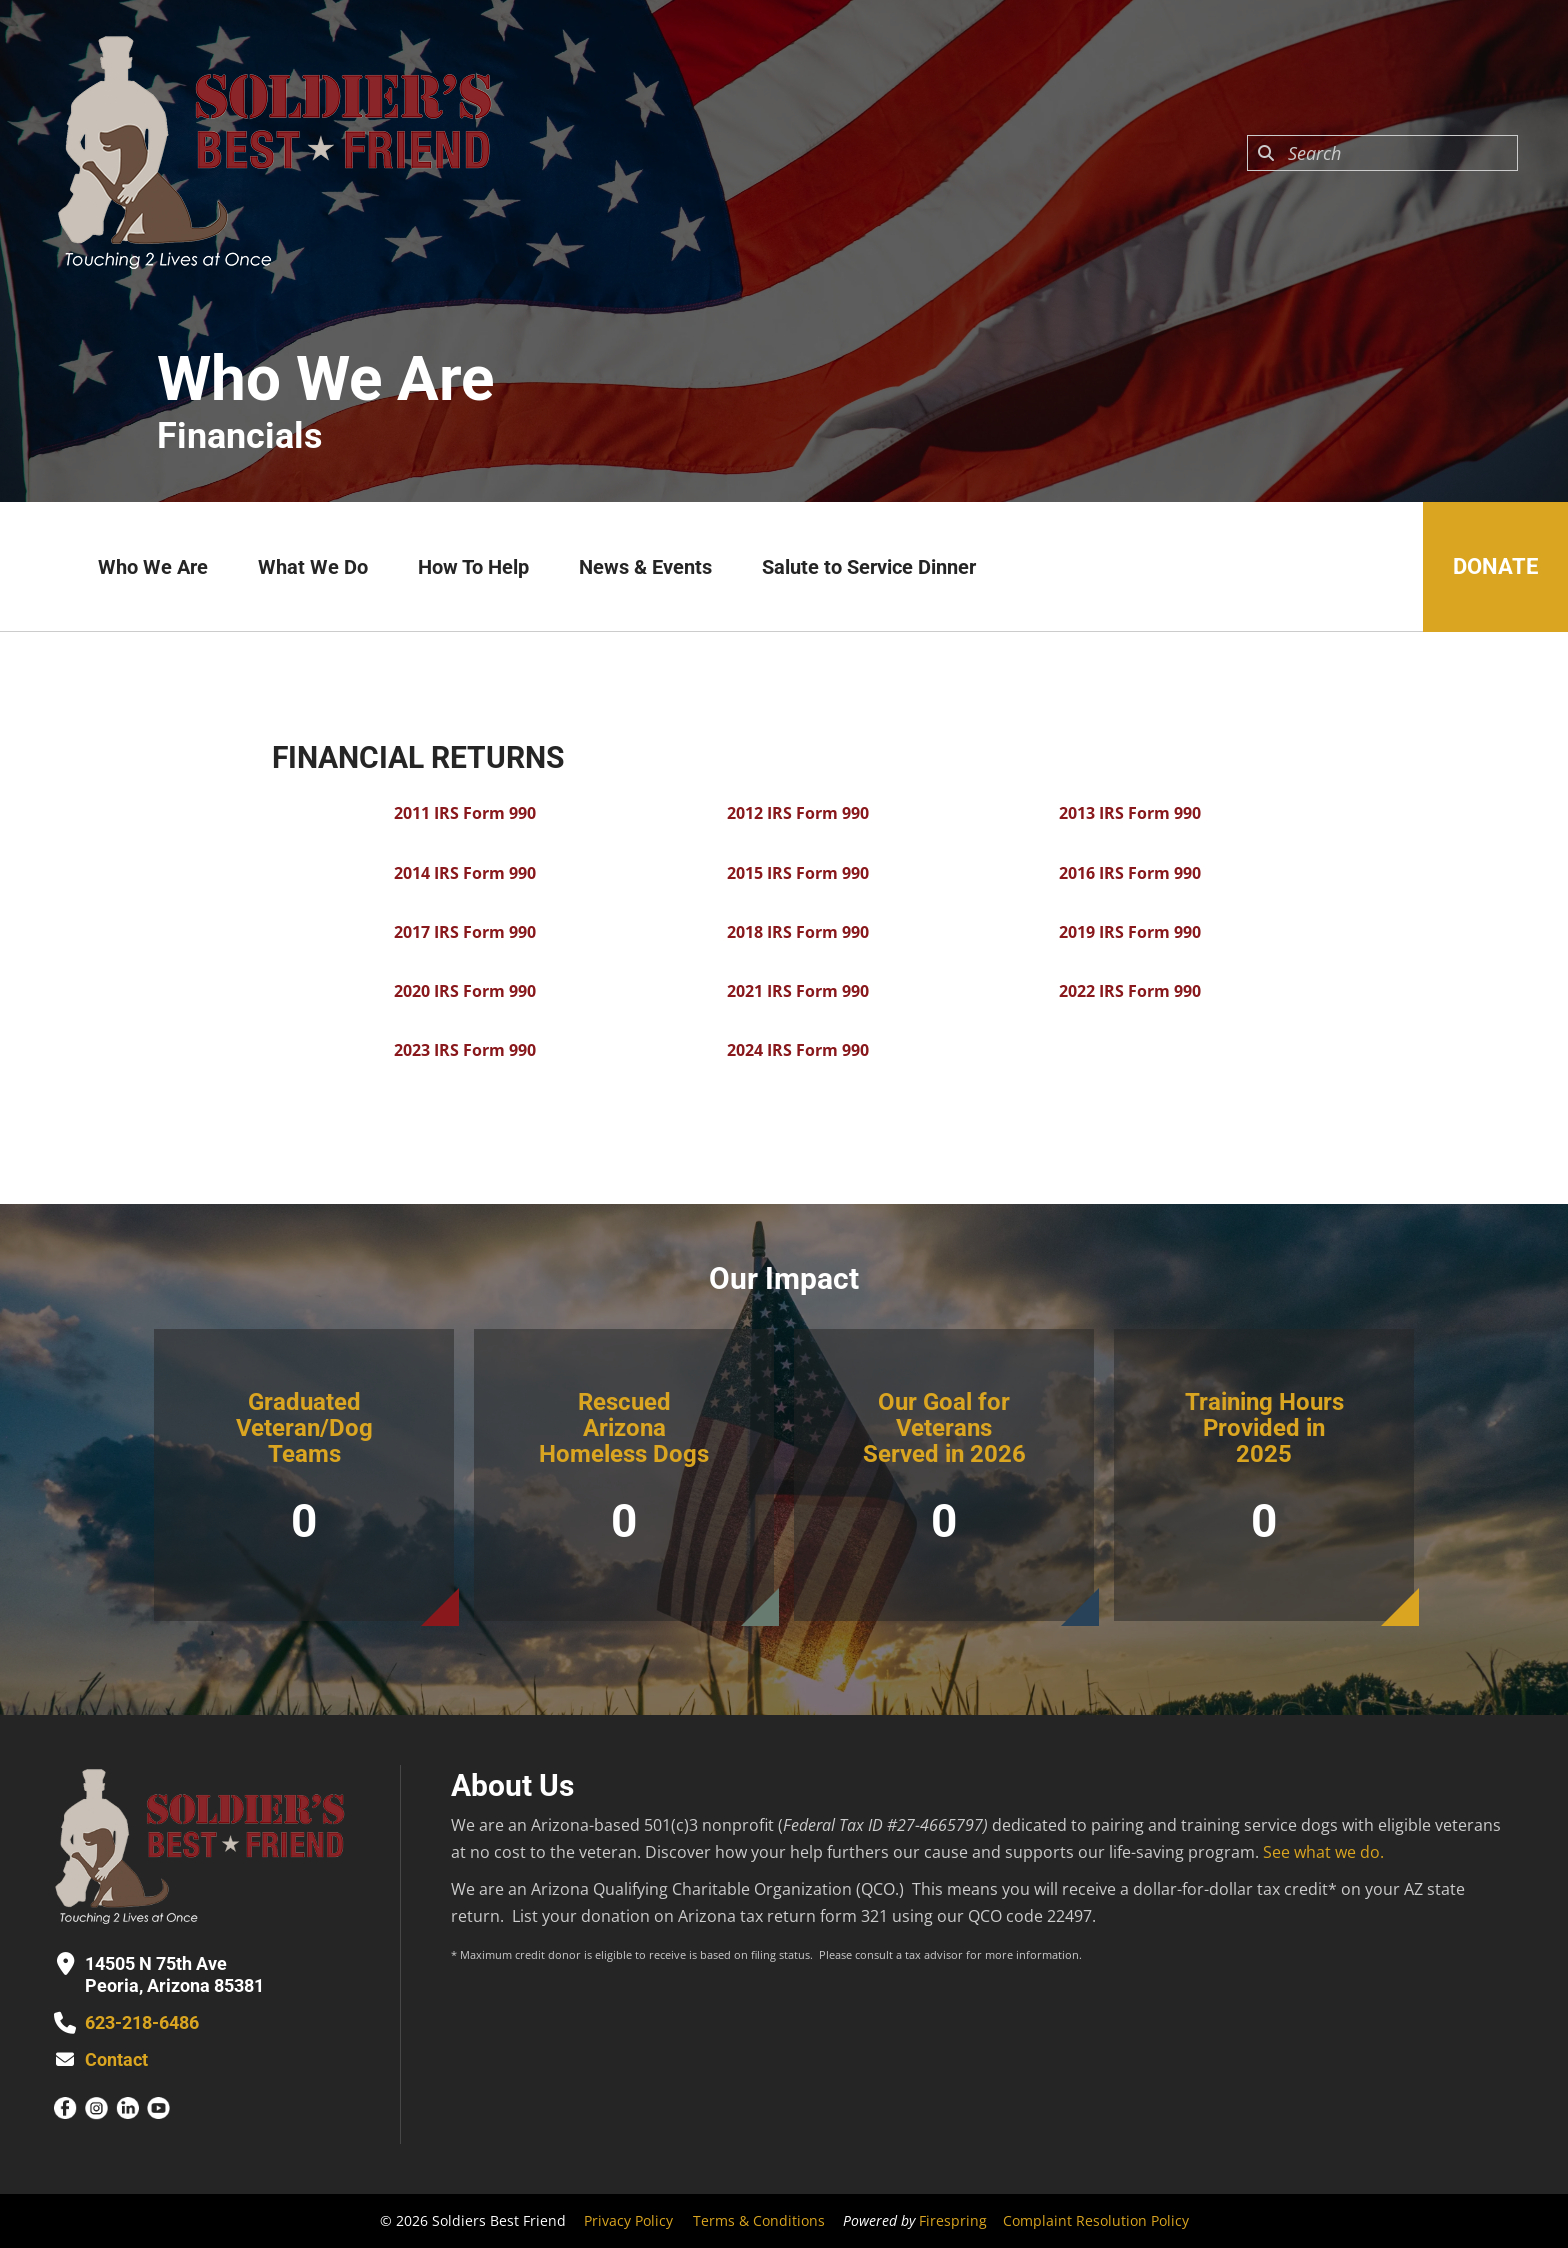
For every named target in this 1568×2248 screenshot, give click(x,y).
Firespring (953, 2220)
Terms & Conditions (759, 2220)
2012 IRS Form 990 (798, 813)
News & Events (645, 567)
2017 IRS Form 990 (465, 932)
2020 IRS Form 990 (465, 991)
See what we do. (1323, 1852)
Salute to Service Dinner (869, 567)
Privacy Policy (628, 2220)
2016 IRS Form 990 (1130, 873)
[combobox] (1382, 153)
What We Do (313, 567)
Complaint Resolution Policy (1096, 2220)
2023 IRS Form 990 (465, 1050)
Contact (116, 2059)
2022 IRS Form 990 (1130, 991)
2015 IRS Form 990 (798, 873)
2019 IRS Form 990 (1130, 932)
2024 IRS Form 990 (798, 1050)
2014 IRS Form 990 (465, 873)
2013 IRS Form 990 (1130, 813)
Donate (1495, 566)
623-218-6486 (142, 2022)
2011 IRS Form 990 (465, 813)
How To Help (473, 567)
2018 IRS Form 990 (798, 932)
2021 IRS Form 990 (798, 991)
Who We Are (153, 567)
